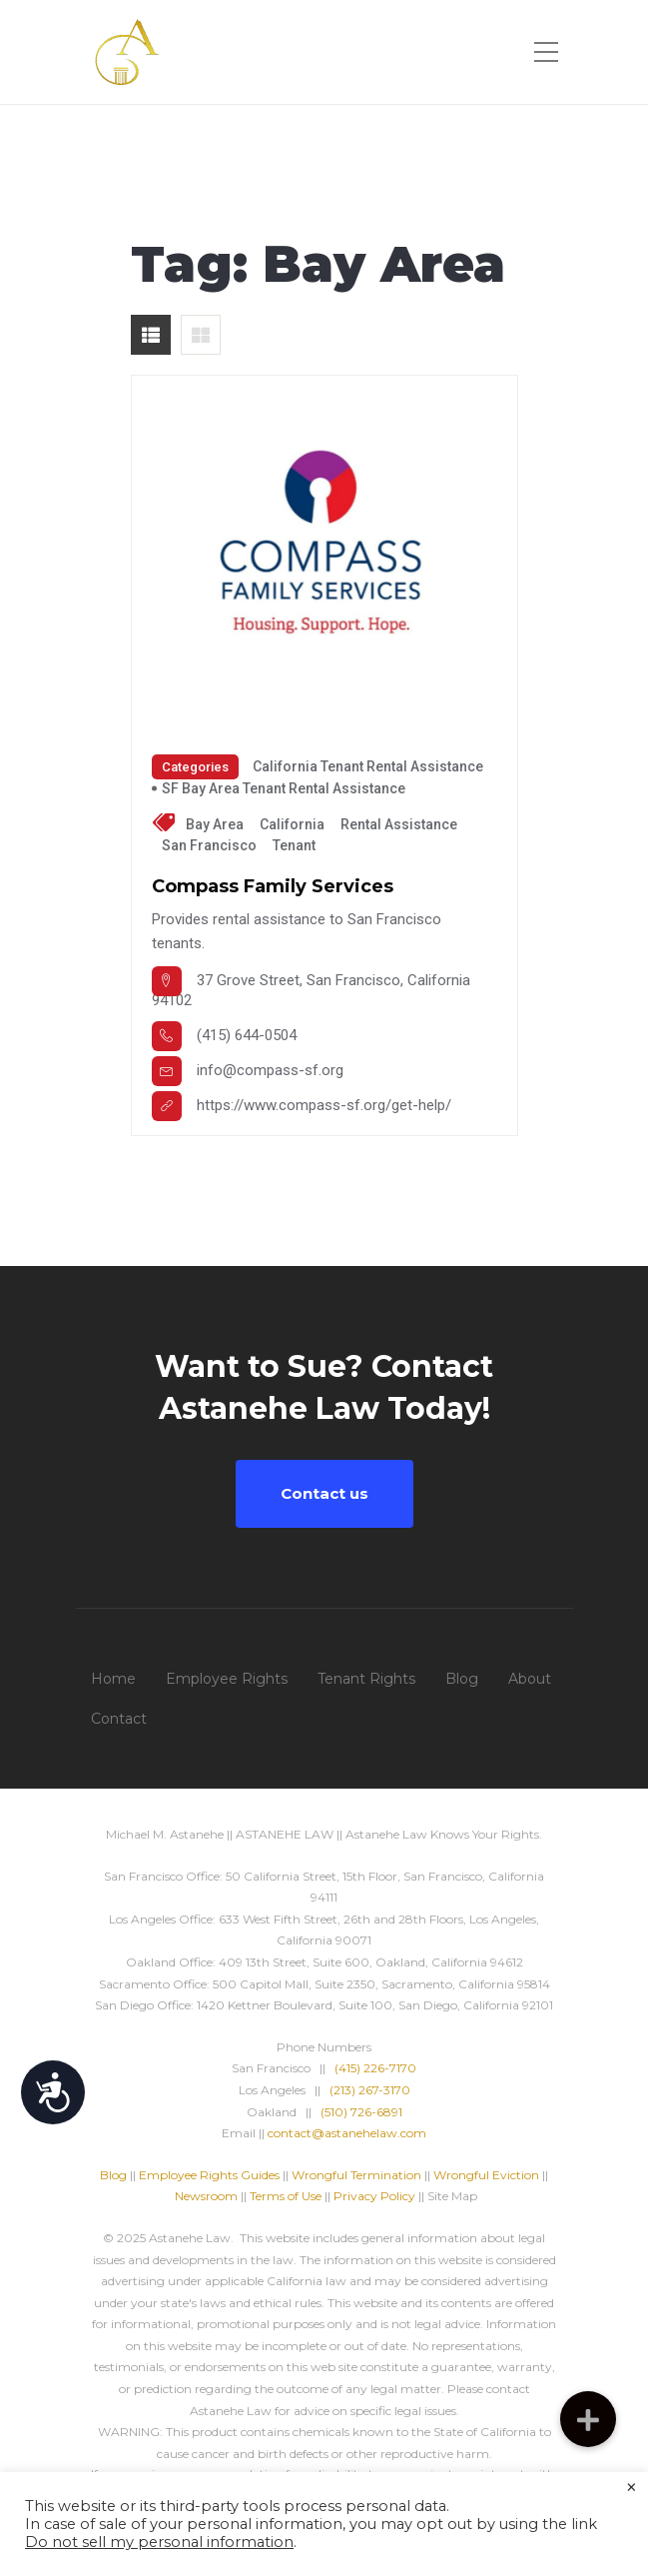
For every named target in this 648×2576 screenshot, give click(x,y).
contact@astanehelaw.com (347, 2132)
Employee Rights (227, 1679)
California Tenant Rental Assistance (368, 766)
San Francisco (209, 845)
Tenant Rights (366, 1679)
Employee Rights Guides (209, 2174)
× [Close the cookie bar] (631, 2488)
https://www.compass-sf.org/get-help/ (324, 1105)
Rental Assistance (398, 824)
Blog (461, 1679)
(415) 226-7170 (375, 2067)
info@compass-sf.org (270, 1070)
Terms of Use (286, 2195)
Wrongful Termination (358, 2174)
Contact (119, 1719)
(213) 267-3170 (369, 2089)
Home (113, 1679)
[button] (588, 2419)
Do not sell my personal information (159, 2542)
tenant (294, 845)
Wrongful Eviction (486, 2174)
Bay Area (215, 824)
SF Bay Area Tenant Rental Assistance (283, 788)
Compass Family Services (272, 886)
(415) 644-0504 (247, 1035)
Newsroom (206, 2195)
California (292, 824)
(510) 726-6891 (361, 2111)
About (529, 1679)
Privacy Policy (374, 2195)
